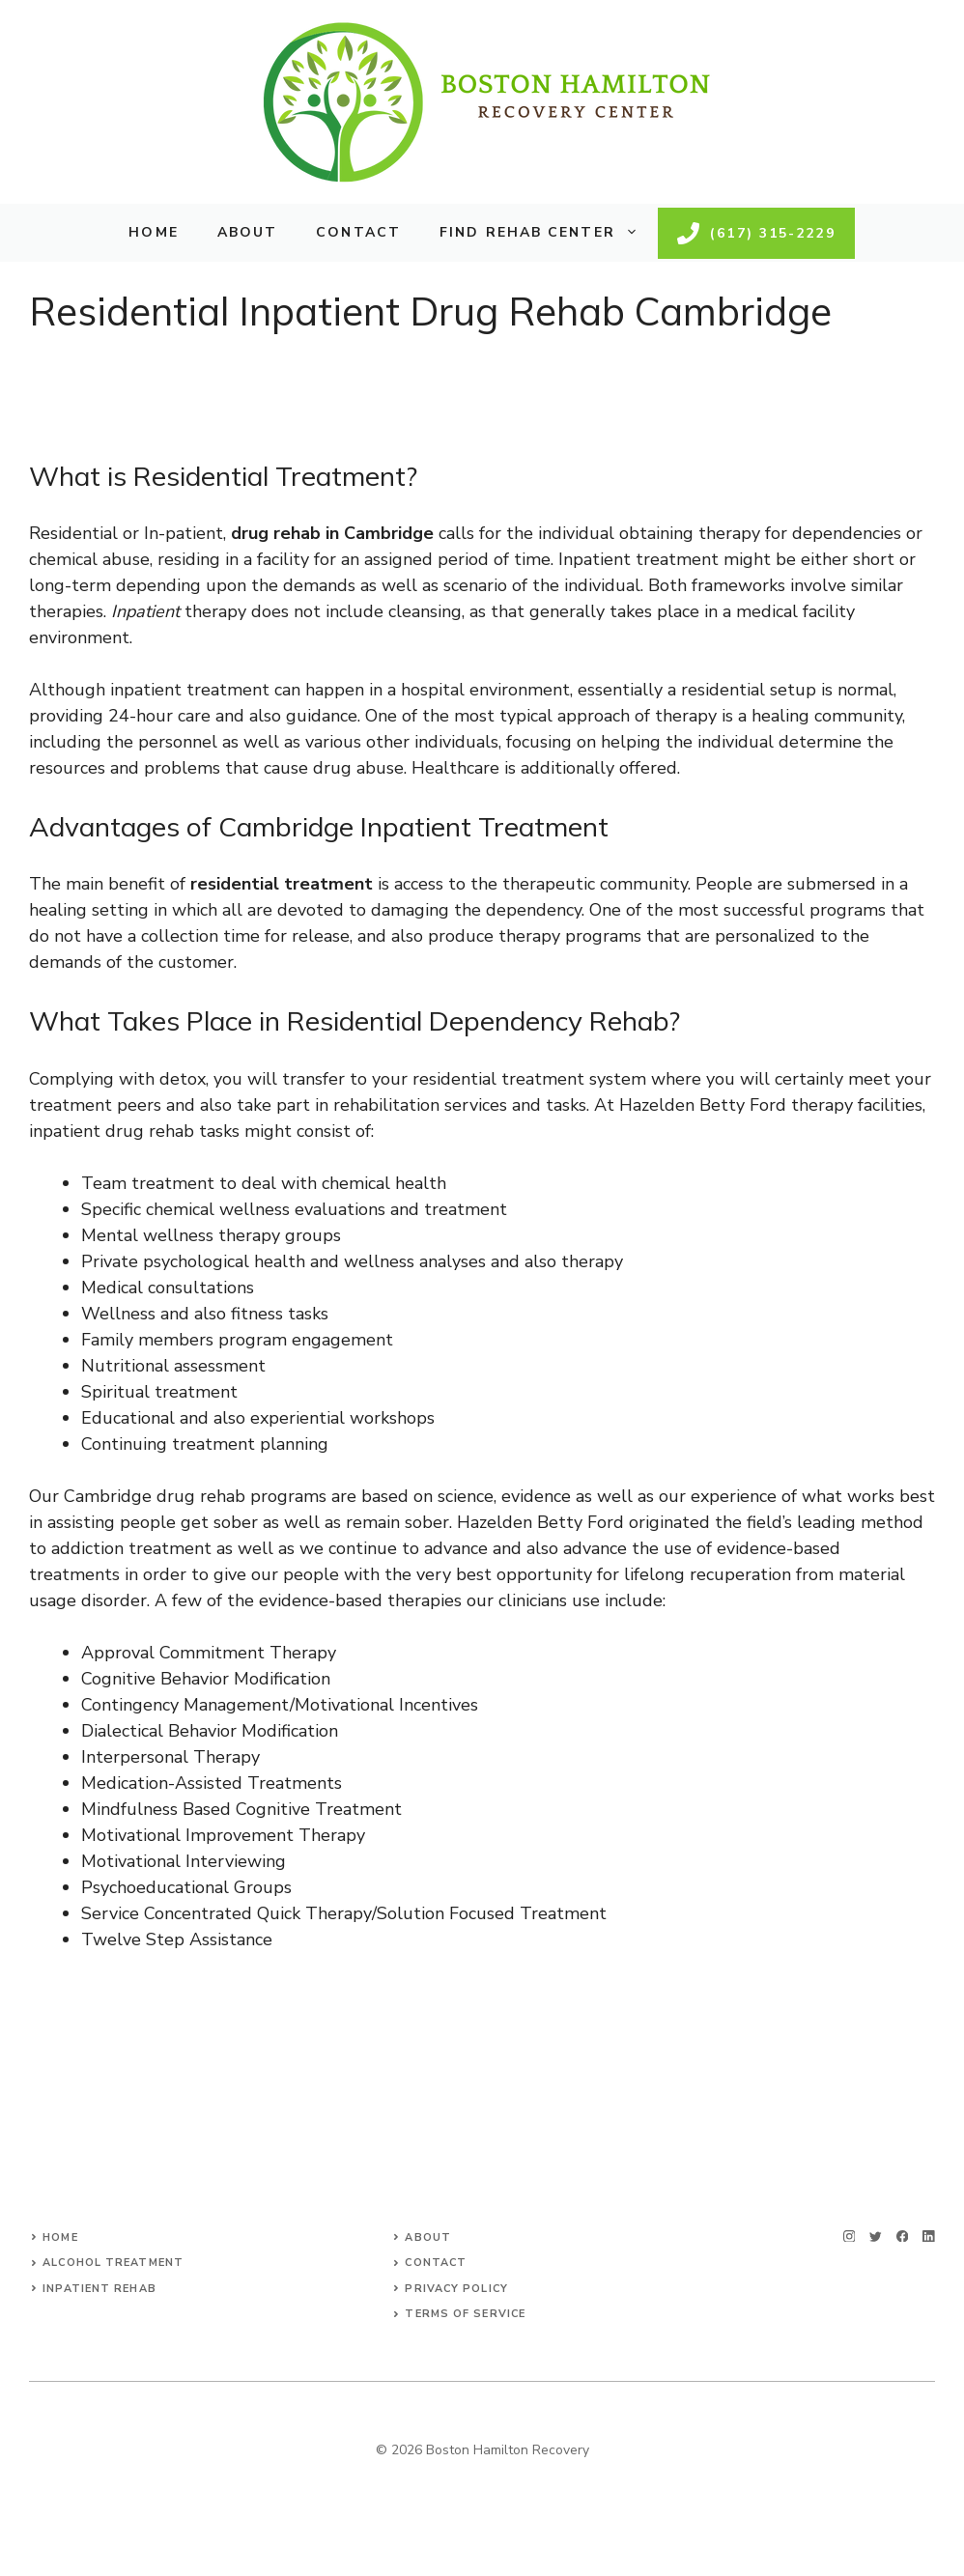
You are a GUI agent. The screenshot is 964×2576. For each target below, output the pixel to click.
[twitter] (875, 2236)
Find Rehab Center (548, 233)
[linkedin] (928, 2236)
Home (153, 232)
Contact (358, 232)
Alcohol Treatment (113, 2262)
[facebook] (902, 2236)
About (247, 232)
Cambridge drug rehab (154, 1496)
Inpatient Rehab (99, 2288)
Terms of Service (465, 2314)
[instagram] (849, 2236)
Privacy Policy (456, 2288)
